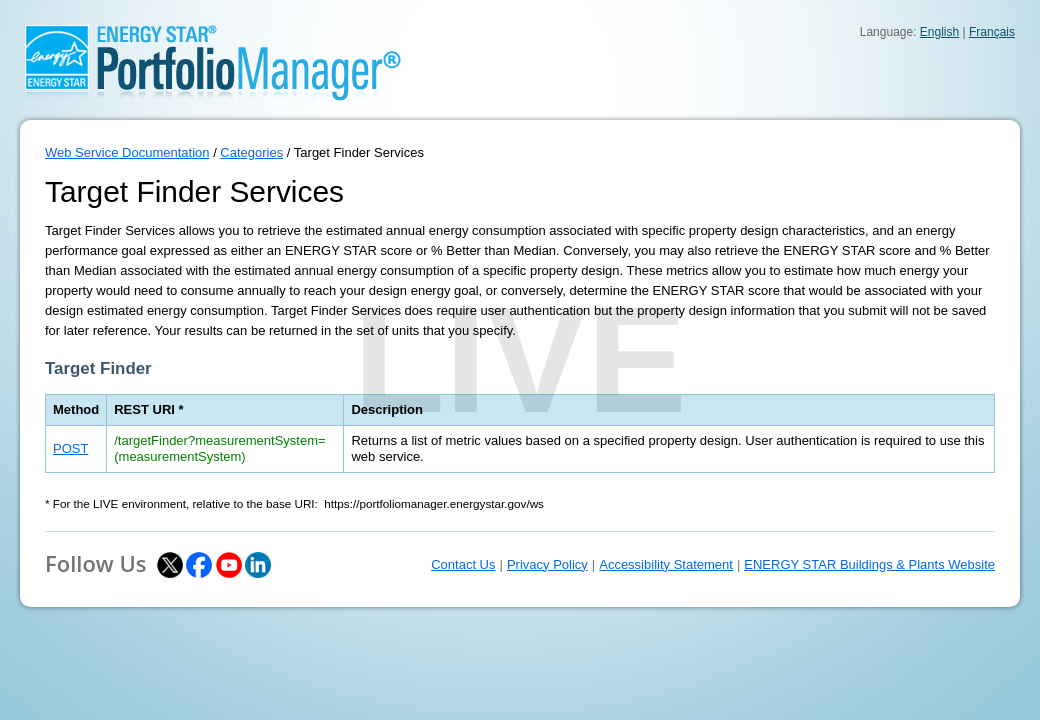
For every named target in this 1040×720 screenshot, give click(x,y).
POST (70, 448)
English (939, 32)
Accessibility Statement (666, 564)
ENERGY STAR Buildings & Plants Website (869, 564)
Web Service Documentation (127, 152)
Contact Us (463, 564)
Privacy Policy (547, 564)
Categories (251, 152)
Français (992, 32)
